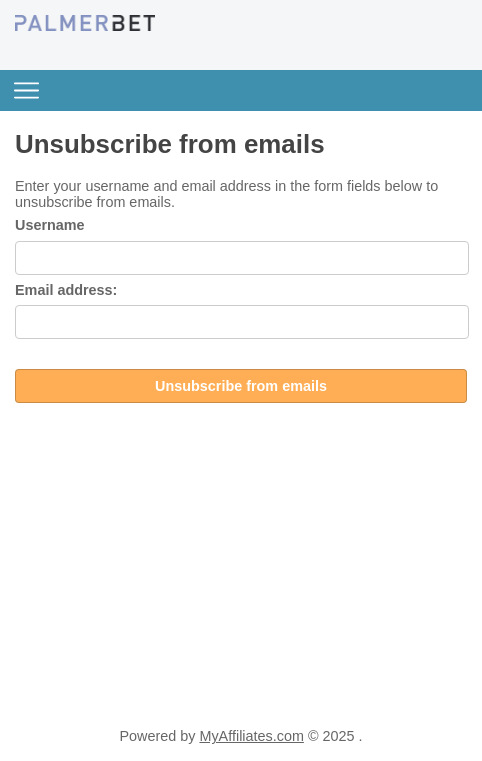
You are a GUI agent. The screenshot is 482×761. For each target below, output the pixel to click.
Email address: (66, 290)
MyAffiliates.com (251, 736)
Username (50, 225)
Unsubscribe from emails (241, 386)
